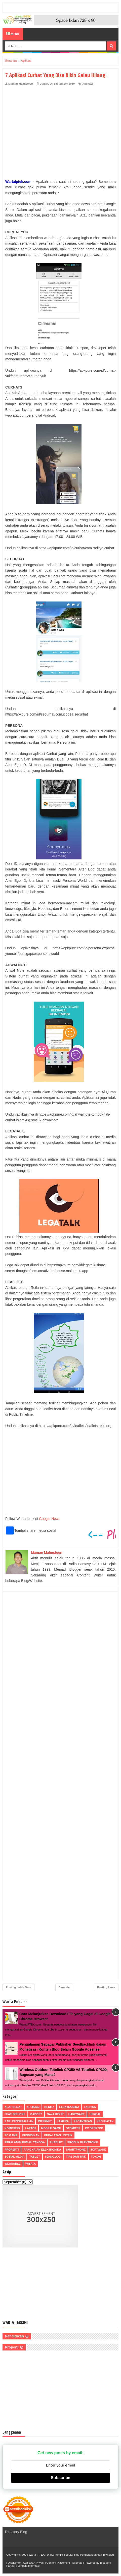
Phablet (56, 2142)
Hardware (76, 2114)
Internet (45, 2121)
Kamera (63, 2121)
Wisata (30, 2163)
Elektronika (69, 2106)
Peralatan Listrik (58, 2135)
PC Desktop (94, 2128)
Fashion (90, 2106)
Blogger (105, 2562)
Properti (12, 2149)
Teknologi (53, 2156)
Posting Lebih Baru (18, 1987)
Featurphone (15, 2114)
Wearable (13, 2163)
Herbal (95, 2114)
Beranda (64, 1987)
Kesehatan (105, 2121)
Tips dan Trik (76, 2156)
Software (98, 2149)
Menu (12, 33)
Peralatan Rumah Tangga (25, 2142)
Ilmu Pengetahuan (19, 2121)
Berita (49, 2106)
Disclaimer (14, 2562)
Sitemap (77, 2562)
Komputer (12, 2128)
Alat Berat (13, 2106)
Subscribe (60, 2478)
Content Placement (58, 2562)
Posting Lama (106, 1987)
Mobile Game (51, 2128)
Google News (49, 1519)
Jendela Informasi (28, 2565)
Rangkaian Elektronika (42, 2149)
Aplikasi (87, 83)
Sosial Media (14, 2156)
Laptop (30, 2128)
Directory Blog (16, 2532)
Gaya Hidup (55, 2114)
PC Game (11, 2135)
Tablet (34, 2156)
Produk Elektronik (82, 2142)
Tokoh (96, 2156)
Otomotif (73, 2128)
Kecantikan (82, 2121)
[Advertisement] (60, 133)
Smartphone (76, 2149)
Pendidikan (30, 2135)
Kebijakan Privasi (33, 2562)
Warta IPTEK (37, 2554)
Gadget (36, 2114)
